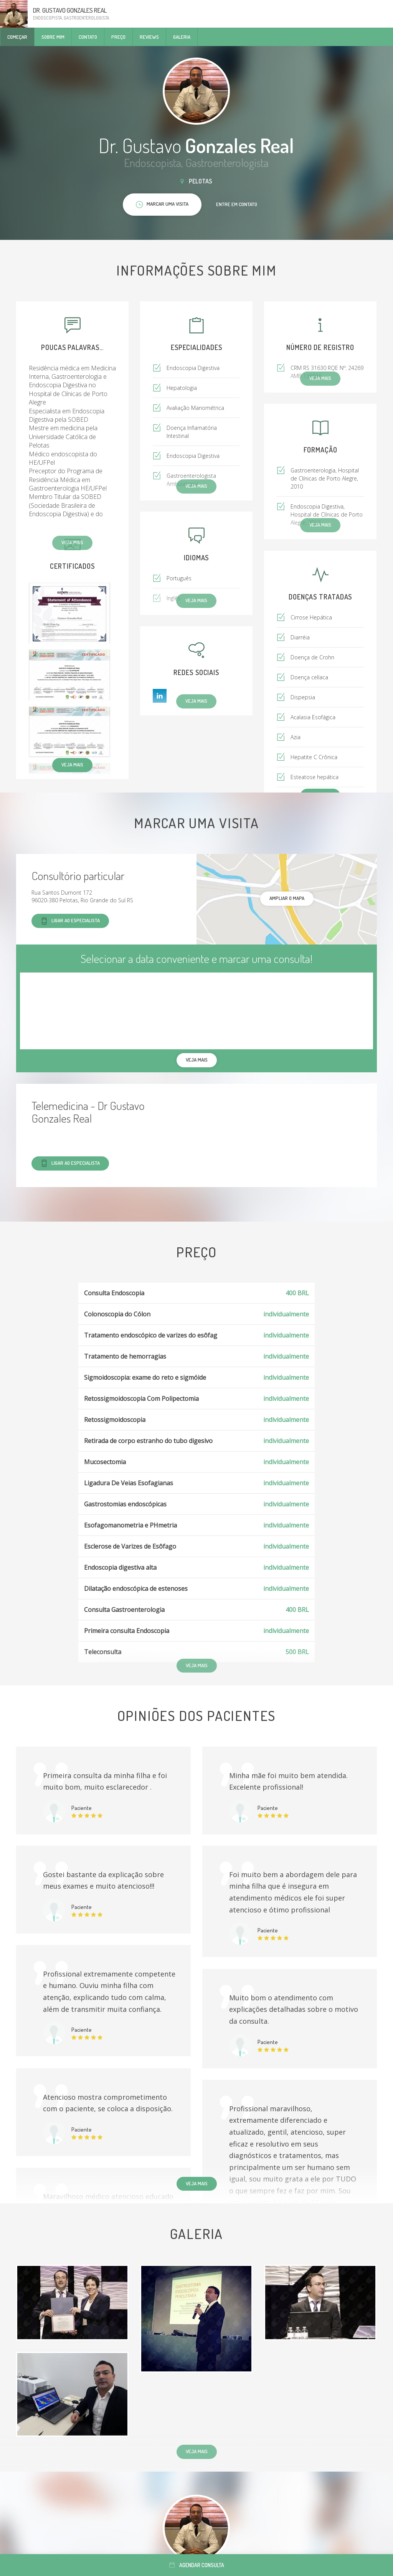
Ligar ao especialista (70, 921)
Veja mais (72, 764)
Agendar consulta (196, 2565)
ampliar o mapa (286, 898)
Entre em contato (236, 204)
